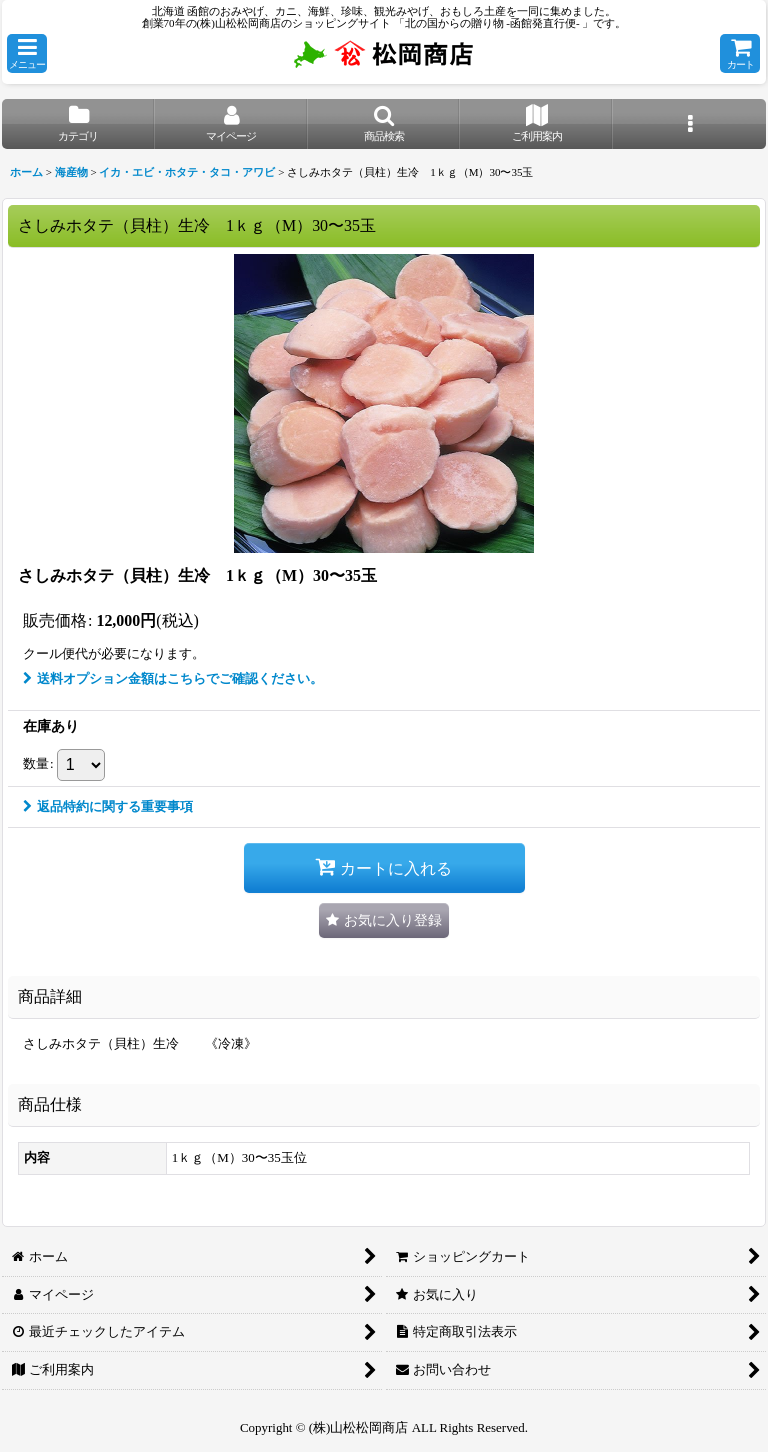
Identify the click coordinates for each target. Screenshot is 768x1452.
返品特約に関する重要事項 (108, 806)
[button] (27, 53)
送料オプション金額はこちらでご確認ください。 (173, 678)
